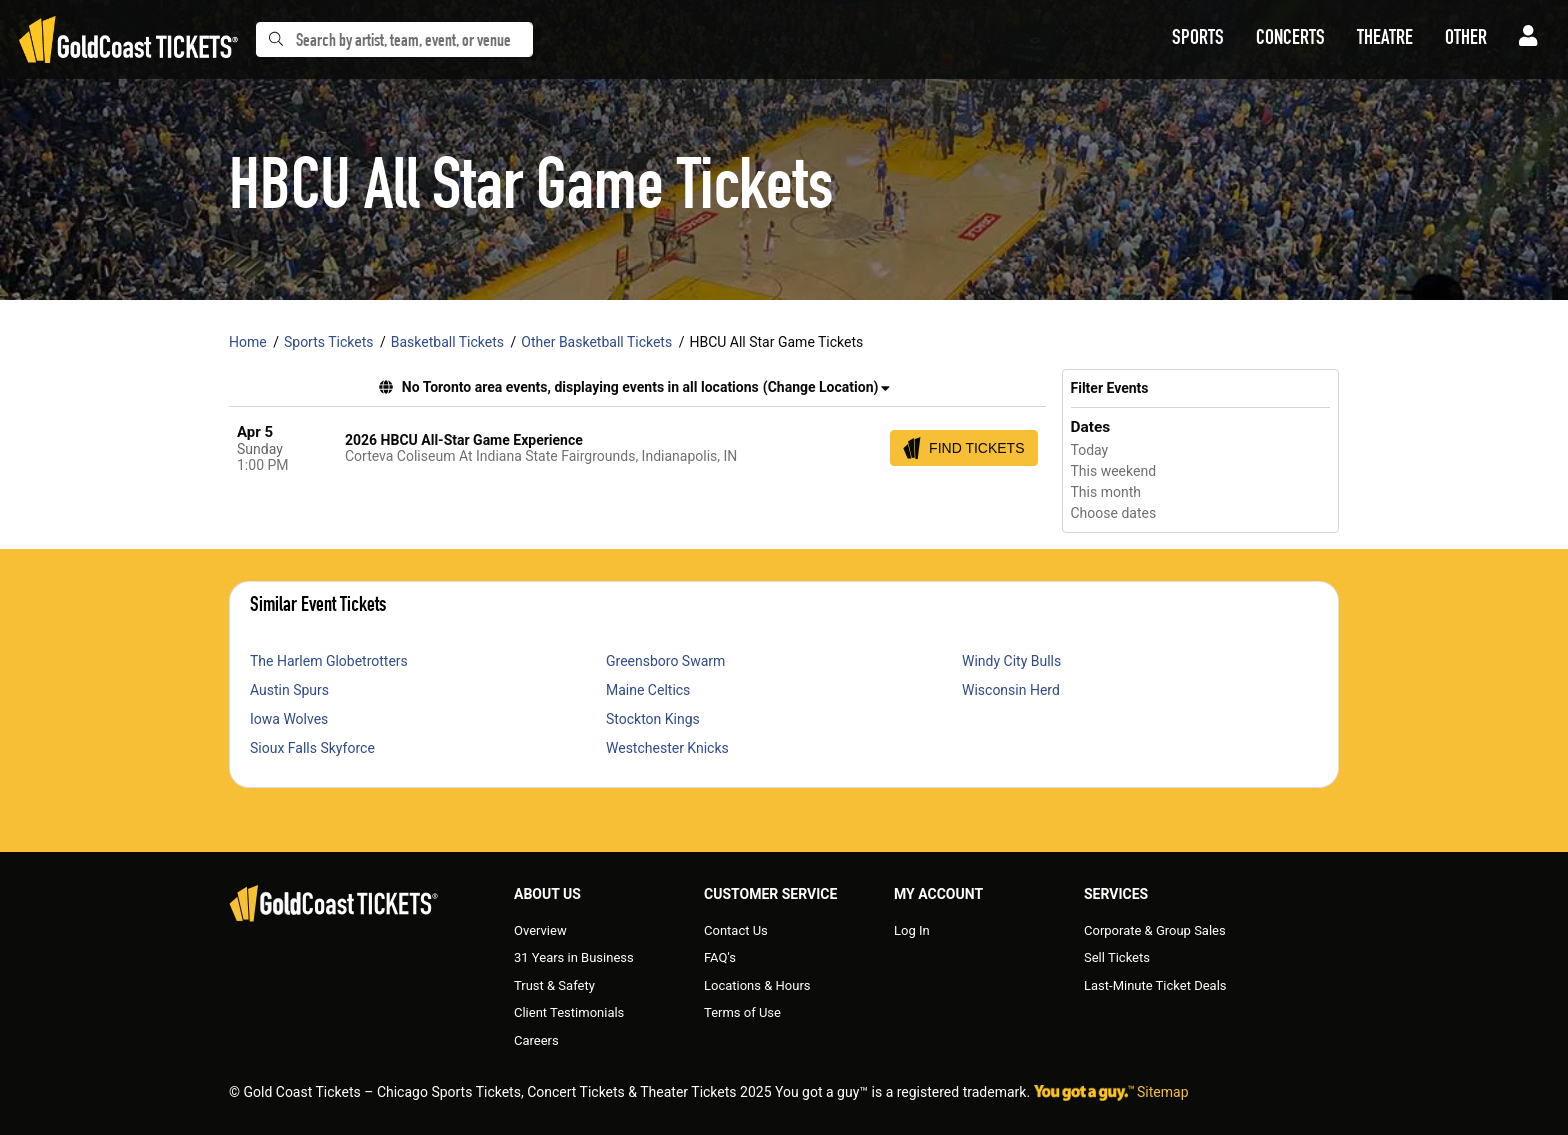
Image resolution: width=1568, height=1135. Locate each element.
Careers (536, 1040)
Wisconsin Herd (1011, 690)
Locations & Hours (757, 985)
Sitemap (1162, 1092)
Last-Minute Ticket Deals (1155, 985)
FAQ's (720, 957)
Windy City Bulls (1011, 661)
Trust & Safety (554, 985)
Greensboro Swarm (665, 661)
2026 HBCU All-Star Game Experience (464, 440)
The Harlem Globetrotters (329, 661)
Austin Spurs (289, 690)
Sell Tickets (1117, 957)
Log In (912, 930)
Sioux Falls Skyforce (312, 748)
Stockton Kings (653, 719)
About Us (547, 894)
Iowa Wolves (289, 719)
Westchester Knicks (667, 748)
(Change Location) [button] (826, 387)
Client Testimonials (569, 1012)
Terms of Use (742, 1012)
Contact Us (736, 930)
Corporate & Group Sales (1155, 930)
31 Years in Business (574, 957)
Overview (540, 930)
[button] (1198, 40)
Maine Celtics (648, 690)
